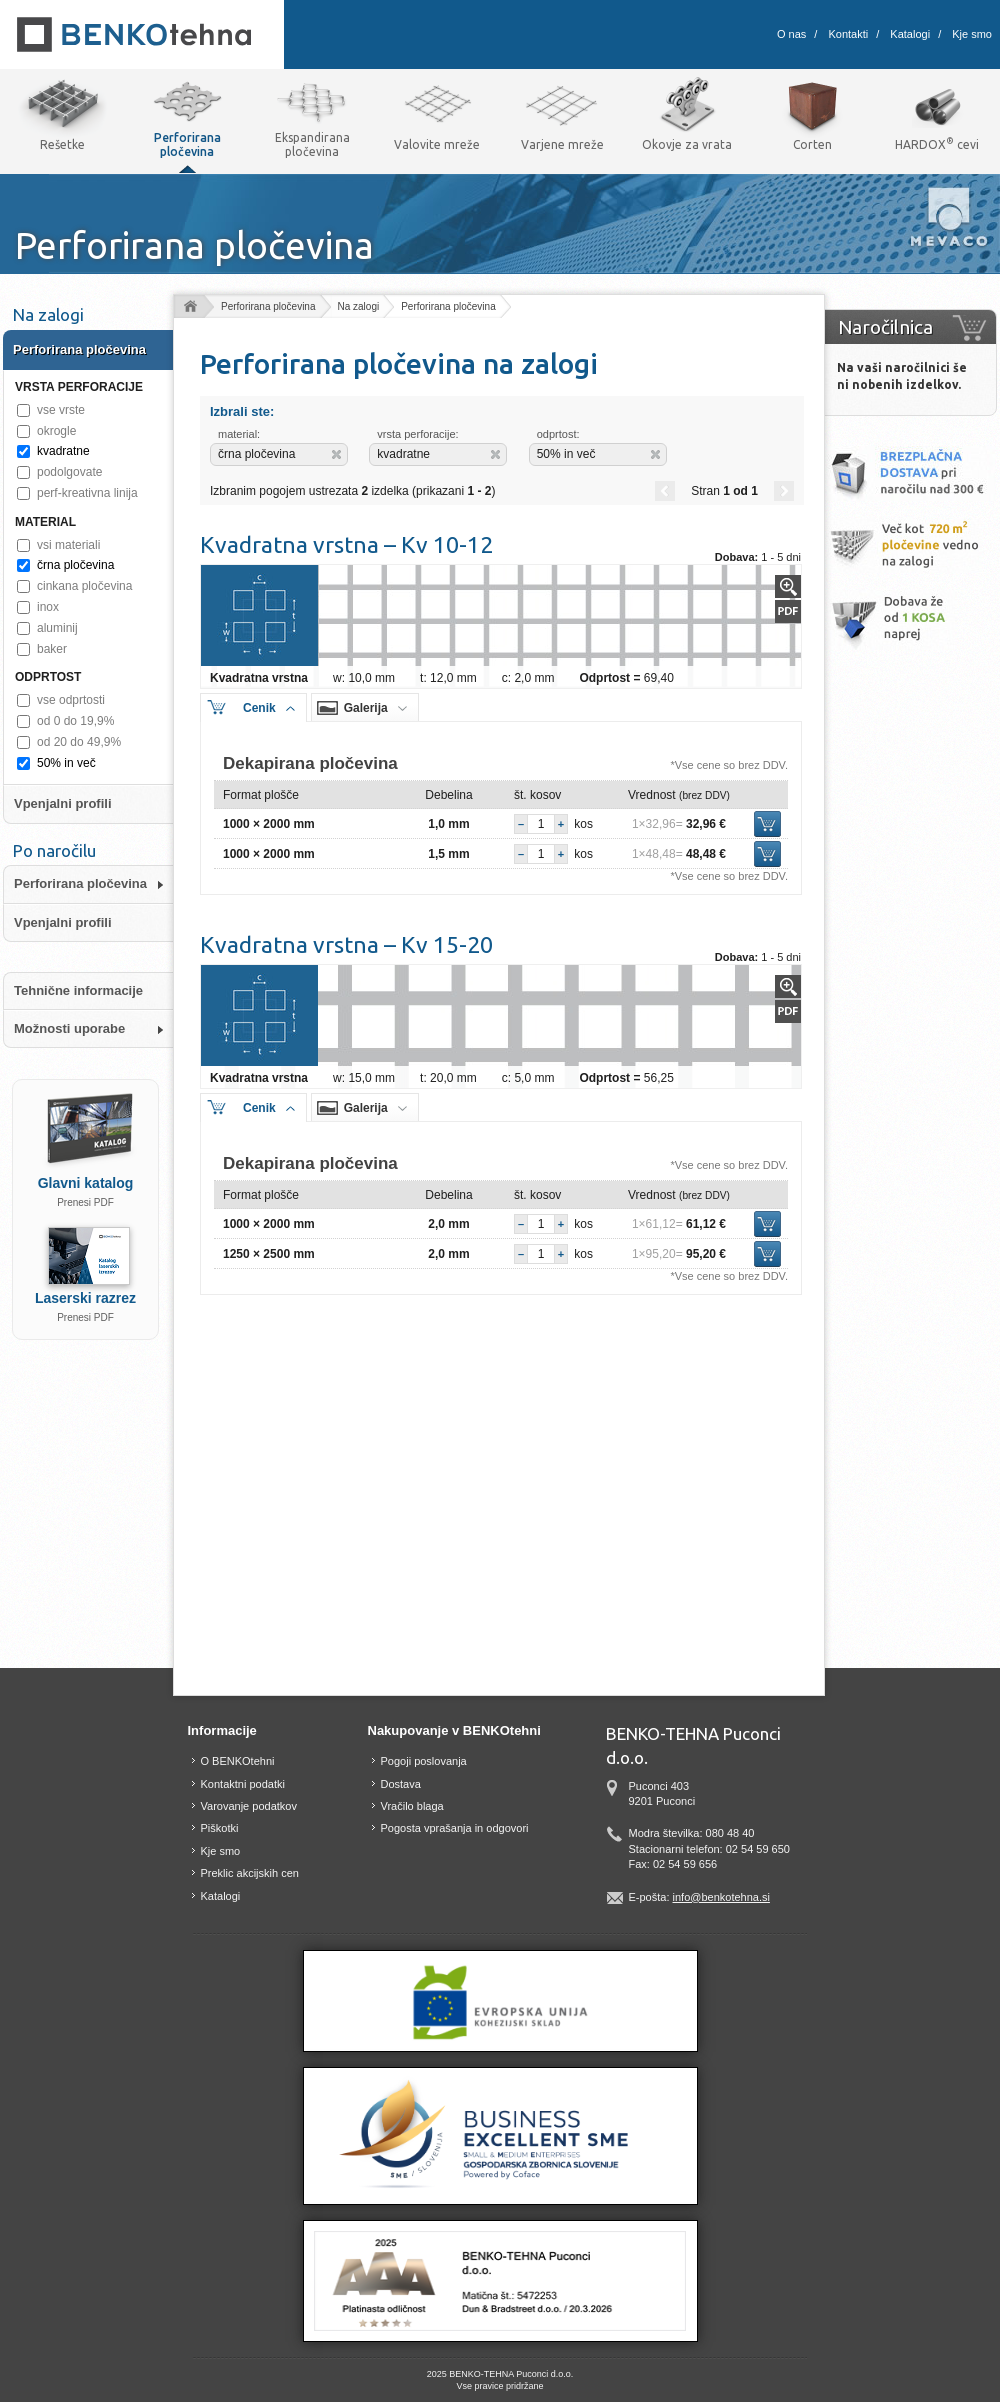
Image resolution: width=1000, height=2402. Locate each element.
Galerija (366, 708)
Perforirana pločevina (268, 306)
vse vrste (61, 410)
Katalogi (910, 34)
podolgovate (69, 472)
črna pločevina (75, 565)
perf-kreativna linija (87, 493)
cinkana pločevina (84, 586)
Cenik (259, 708)
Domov (189, 307)
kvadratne (63, 451)
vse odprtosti (71, 700)
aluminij (57, 628)
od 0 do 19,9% (75, 721)
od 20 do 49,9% (79, 742)
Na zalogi (359, 306)
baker (52, 649)
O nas (791, 34)
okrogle (56, 431)
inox (48, 607)
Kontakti (848, 34)
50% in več (66, 763)
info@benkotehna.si (721, 1897)
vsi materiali (68, 545)
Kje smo (972, 34)
